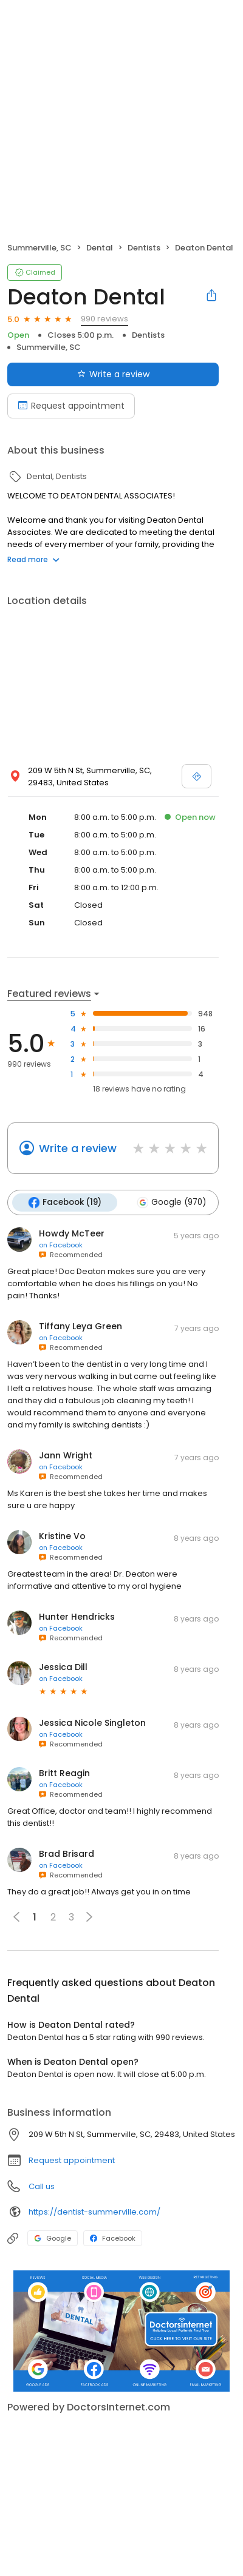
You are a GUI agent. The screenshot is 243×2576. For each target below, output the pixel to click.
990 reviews (104, 318)
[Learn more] (121, 2331)
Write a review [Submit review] (113, 374)
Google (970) (171, 1202)
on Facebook (61, 1245)
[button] (89, 1916)
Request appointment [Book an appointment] (71, 406)
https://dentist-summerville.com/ (94, 2212)
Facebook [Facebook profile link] (112, 2238)
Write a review (78, 1148)
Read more (33, 559)
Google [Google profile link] (52, 2238)
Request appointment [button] (72, 2160)
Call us (42, 2186)
